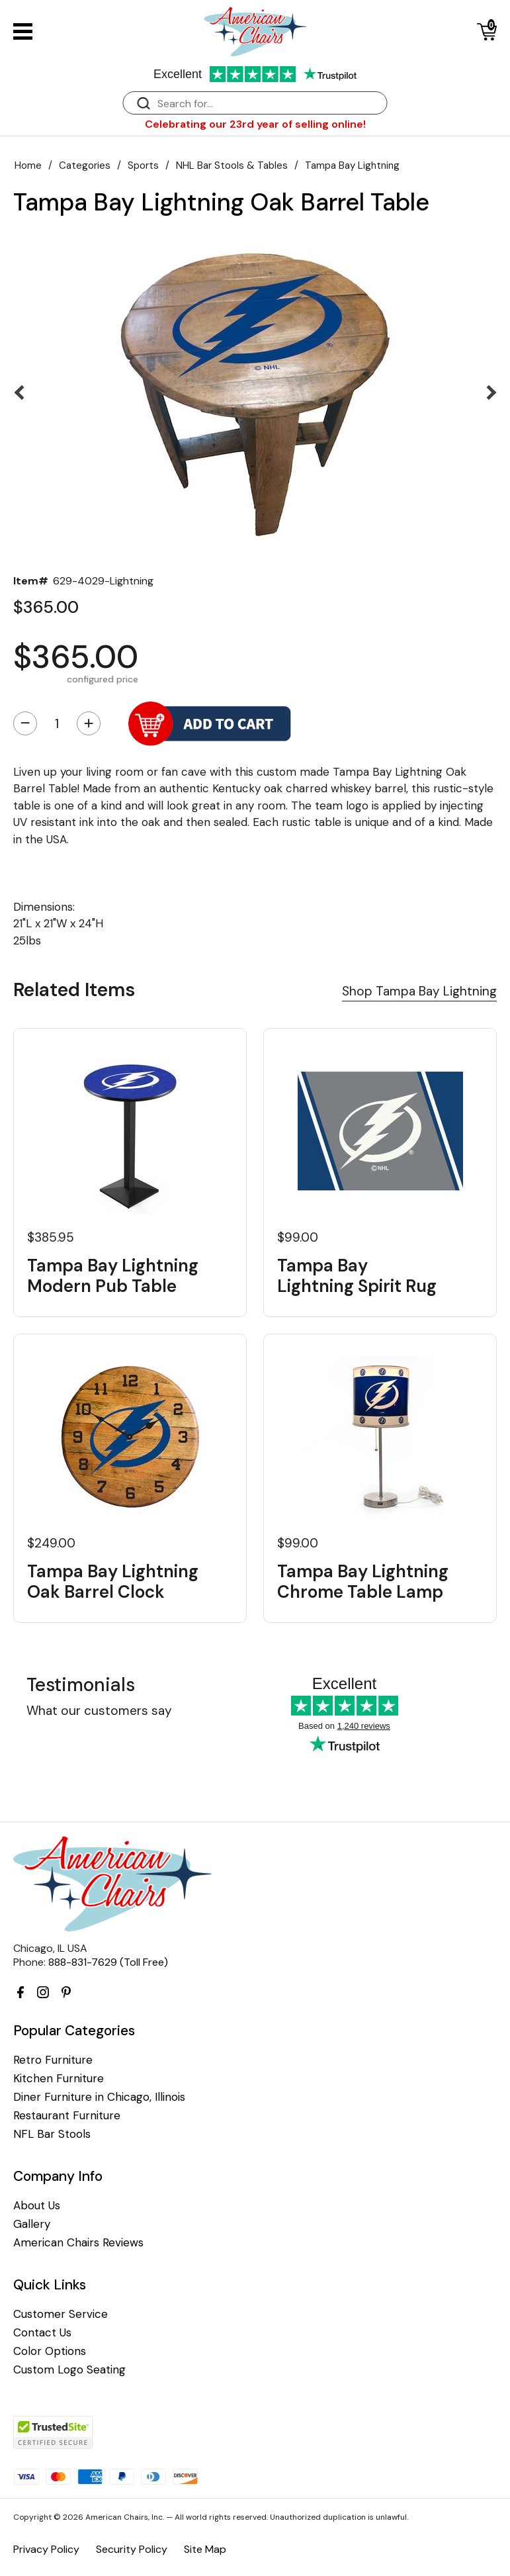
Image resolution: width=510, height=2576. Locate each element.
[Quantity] (57, 723)
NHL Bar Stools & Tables (232, 165)
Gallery (31, 2224)
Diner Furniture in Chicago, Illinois (99, 2097)
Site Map (205, 2549)
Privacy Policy (46, 2549)
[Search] (268, 104)
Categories (84, 165)
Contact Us (42, 2332)
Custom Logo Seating (69, 2369)
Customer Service (60, 2314)
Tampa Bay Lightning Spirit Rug (357, 1276)
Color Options (49, 2351)
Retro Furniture (53, 2060)
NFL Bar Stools (52, 2134)
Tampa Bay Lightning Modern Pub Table (112, 1276)
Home (28, 165)
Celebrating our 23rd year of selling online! (255, 124)
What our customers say (99, 1710)
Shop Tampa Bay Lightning (419, 991)
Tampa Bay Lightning (352, 165)
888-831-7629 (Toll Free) (108, 1962)
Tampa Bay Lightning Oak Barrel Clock (112, 1581)
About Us (36, 2205)
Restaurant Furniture (66, 2115)
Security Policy (131, 2549)
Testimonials (80, 1685)
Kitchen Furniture (58, 2078)
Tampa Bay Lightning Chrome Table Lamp (362, 1581)
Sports (143, 165)
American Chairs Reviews (78, 2242)
